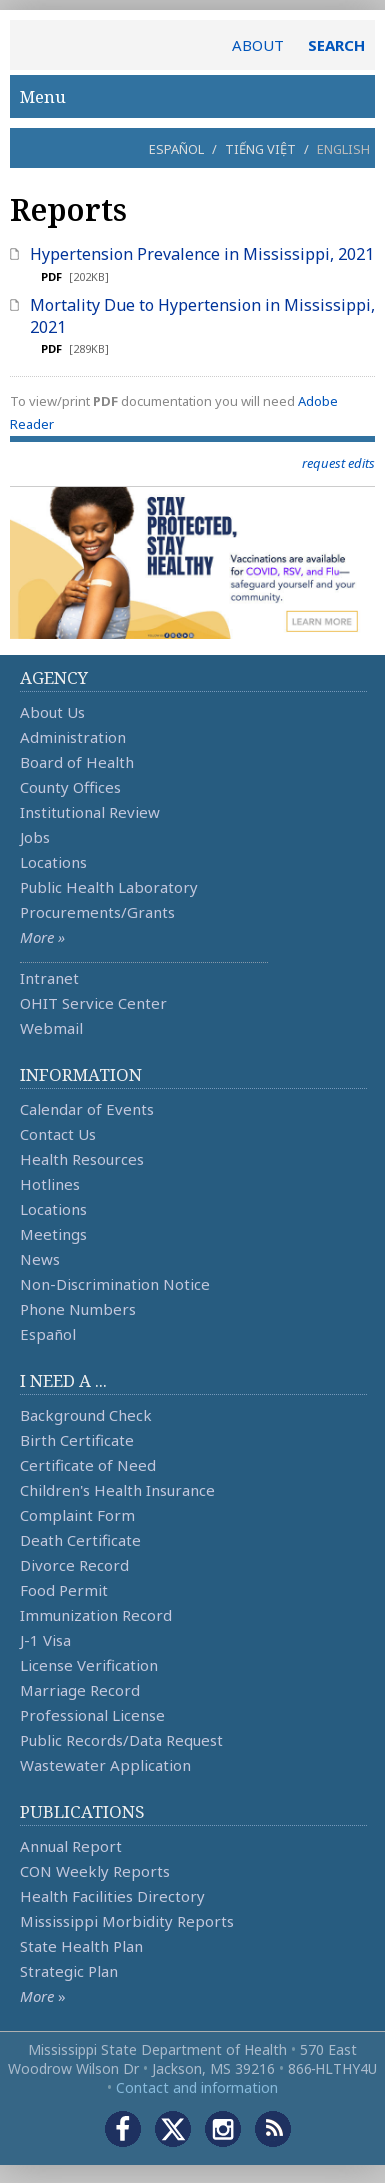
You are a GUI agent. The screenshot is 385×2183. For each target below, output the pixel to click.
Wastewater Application (105, 1765)
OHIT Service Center (93, 1003)
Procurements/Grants (97, 912)
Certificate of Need (88, 1465)
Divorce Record (74, 1565)
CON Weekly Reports (95, 1871)
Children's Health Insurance (117, 1490)
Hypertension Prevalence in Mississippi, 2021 (202, 254)
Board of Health (77, 762)
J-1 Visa (45, 1640)
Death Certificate (80, 1540)
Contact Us (58, 1134)
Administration (73, 737)
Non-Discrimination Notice (115, 1284)
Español (176, 149)
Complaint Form (77, 1515)
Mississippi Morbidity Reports (127, 1921)
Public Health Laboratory (109, 887)
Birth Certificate (77, 1440)
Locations (53, 862)
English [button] (343, 149)
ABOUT (258, 45)
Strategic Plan (69, 1971)
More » (42, 937)
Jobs (35, 837)
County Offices (70, 787)
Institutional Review (90, 812)
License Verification (89, 1665)
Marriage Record (80, 1690)
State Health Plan (81, 1946)
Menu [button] (192, 96)
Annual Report (71, 1846)
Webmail (51, 1028)
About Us (52, 712)
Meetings (53, 1234)
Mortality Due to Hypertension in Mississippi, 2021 (202, 316)
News (40, 1259)
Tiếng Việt (260, 149)
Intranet (49, 978)
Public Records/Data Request (121, 1740)
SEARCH (336, 45)
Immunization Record (96, 1615)
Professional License (92, 1715)
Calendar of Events (87, 1109)
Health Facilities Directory (112, 1896)
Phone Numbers (78, 1309)
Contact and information (197, 2087)
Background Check (86, 1415)
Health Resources (82, 1159)
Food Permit (64, 1590)
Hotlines (50, 1184)
